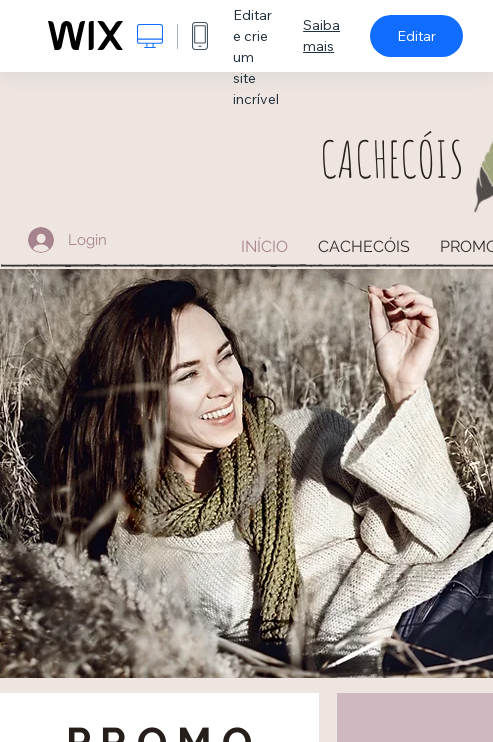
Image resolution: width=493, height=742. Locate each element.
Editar (416, 36)
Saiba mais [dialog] (321, 35)
